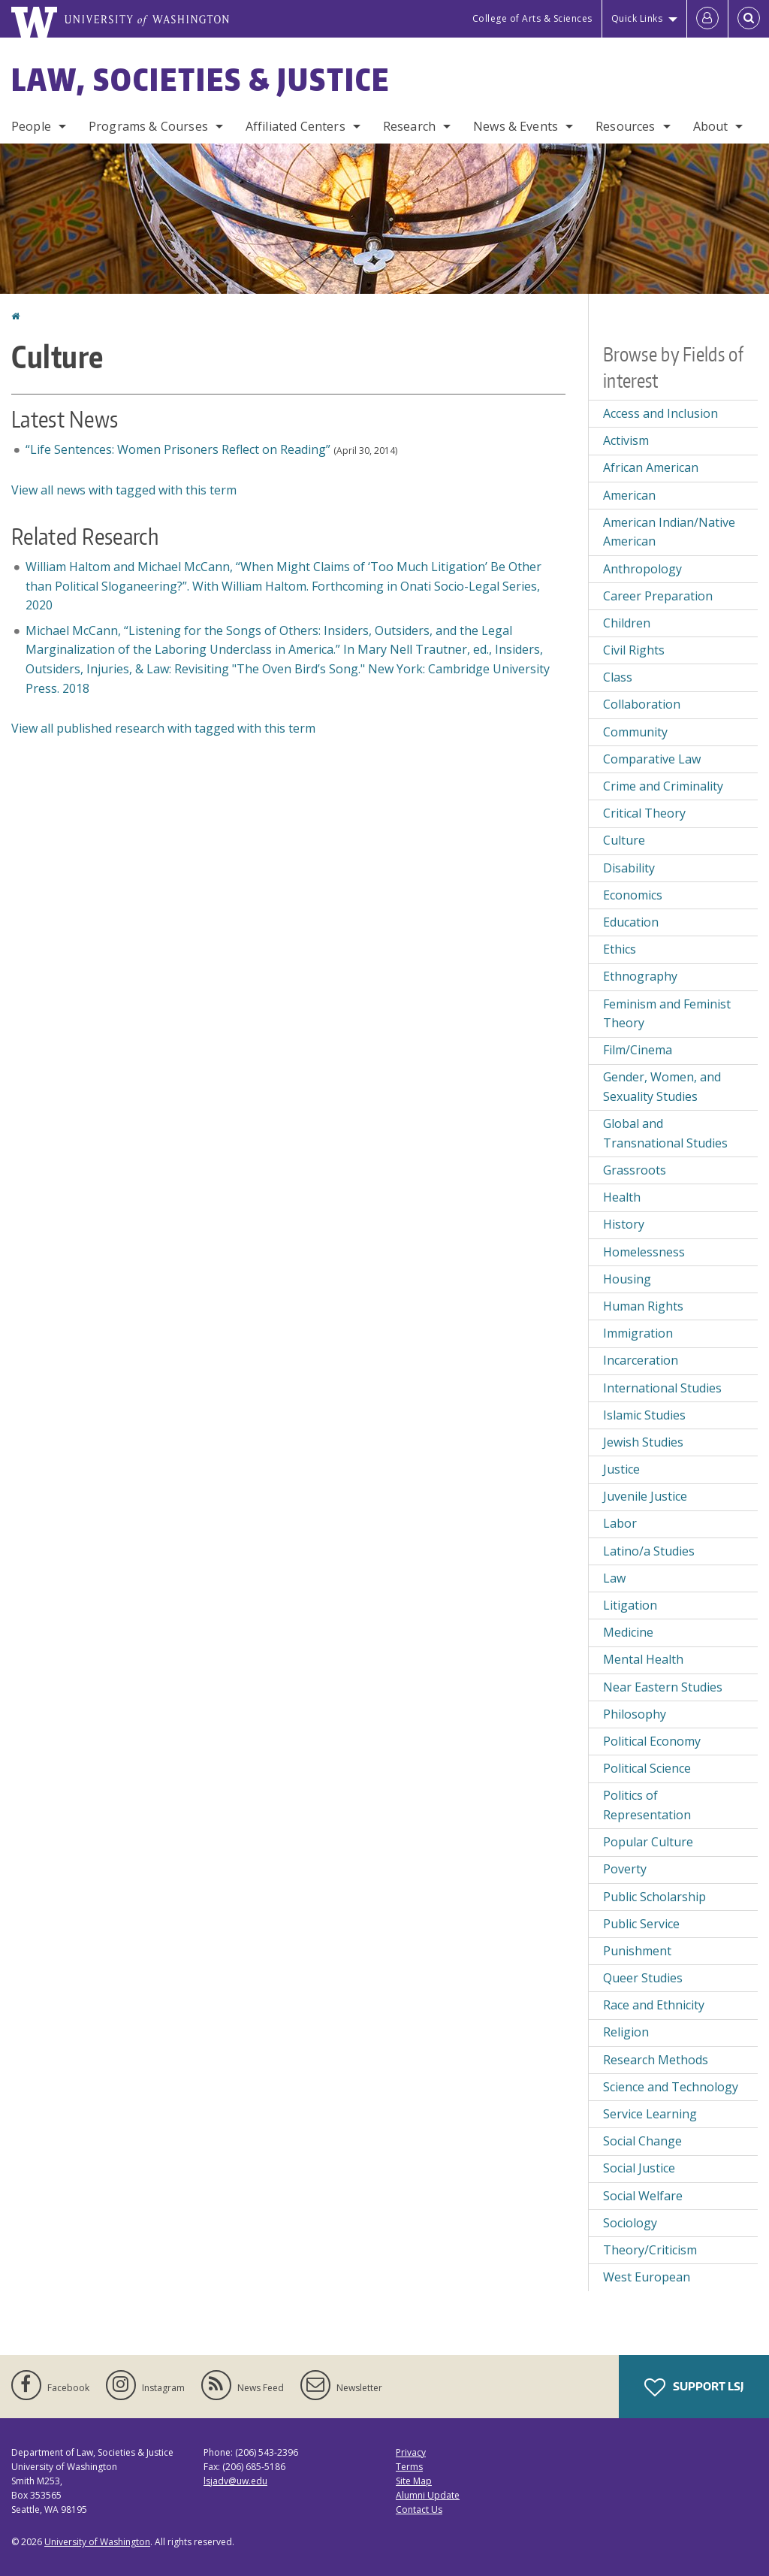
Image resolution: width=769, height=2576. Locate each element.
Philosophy (634, 1714)
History (623, 1224)
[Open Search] (748, 19)
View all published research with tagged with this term (163, 728)
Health (622, 1197)
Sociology (630, 2223)
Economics (632, 895)
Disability (629, 868)
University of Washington (97, 2541)
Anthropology (642, 569)
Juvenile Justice (645, 1496)
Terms (409, 2466)
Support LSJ (693, 2387)
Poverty (625, 1869)
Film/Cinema (637, 1050)
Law (614, 1578)
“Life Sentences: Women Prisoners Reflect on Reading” (178, 449)
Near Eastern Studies (662, 1687)
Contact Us (419, 2509)
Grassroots (634, 1170)
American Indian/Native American (669, 532)
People (31, 126)
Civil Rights (634, 650)
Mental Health (643, 1659)
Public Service (641, 1923)
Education (631, 922)
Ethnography (640, 976)
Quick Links (637, 18)
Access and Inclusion (660, 413)
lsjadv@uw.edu (235, 2481)
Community (635, 732)
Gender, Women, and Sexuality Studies (662, 1087)
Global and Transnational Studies (665, 1133)
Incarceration (640, 1360)
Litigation (630, 1605)
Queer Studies (643, 1978)
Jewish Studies (643, 1442)
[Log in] (707, 19)
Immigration (638, 1333)
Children (626, 623)
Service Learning (650, 2114)
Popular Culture (648, 1842)
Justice (621, 1469)
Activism (626, 440)
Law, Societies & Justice (200, 80)
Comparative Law (652, 759)
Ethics (619, 949)
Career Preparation (658, 596)
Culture (624, 840)
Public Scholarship (654, 1896)
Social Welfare (643, 2195)
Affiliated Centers (295, 126)
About (710, 126)
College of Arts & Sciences (532, 18)
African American (650, 467)
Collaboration (641, 704)
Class (617, 677)
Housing (627, 1279)
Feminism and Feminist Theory (667, 1014)
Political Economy (652, 1741)
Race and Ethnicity (653, 2005)
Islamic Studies (644, 1415)
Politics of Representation (647, 1805)
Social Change (642, 2141)
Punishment (637, 1951)
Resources (625, 126)
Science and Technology (670, 2087)
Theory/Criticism (650, 2250)
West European (646, 2277)
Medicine (628, 1632)
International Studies (662, 1388)
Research (409, 126)
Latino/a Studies (649, 1551)
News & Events (515, 126)
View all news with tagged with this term (124, 490)
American (629, 495)
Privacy (411, 2452)
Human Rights (643, 1306)
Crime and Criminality (663, 786)
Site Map (414, 2481)
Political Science (647, 1768)
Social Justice (639, 2168)
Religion (626, 2032)
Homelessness (644, 1252)
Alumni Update (428, 2495)
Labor (620, 1523)
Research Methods (655, 2059)
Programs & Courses (148, 126)
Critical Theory (644, 813)
